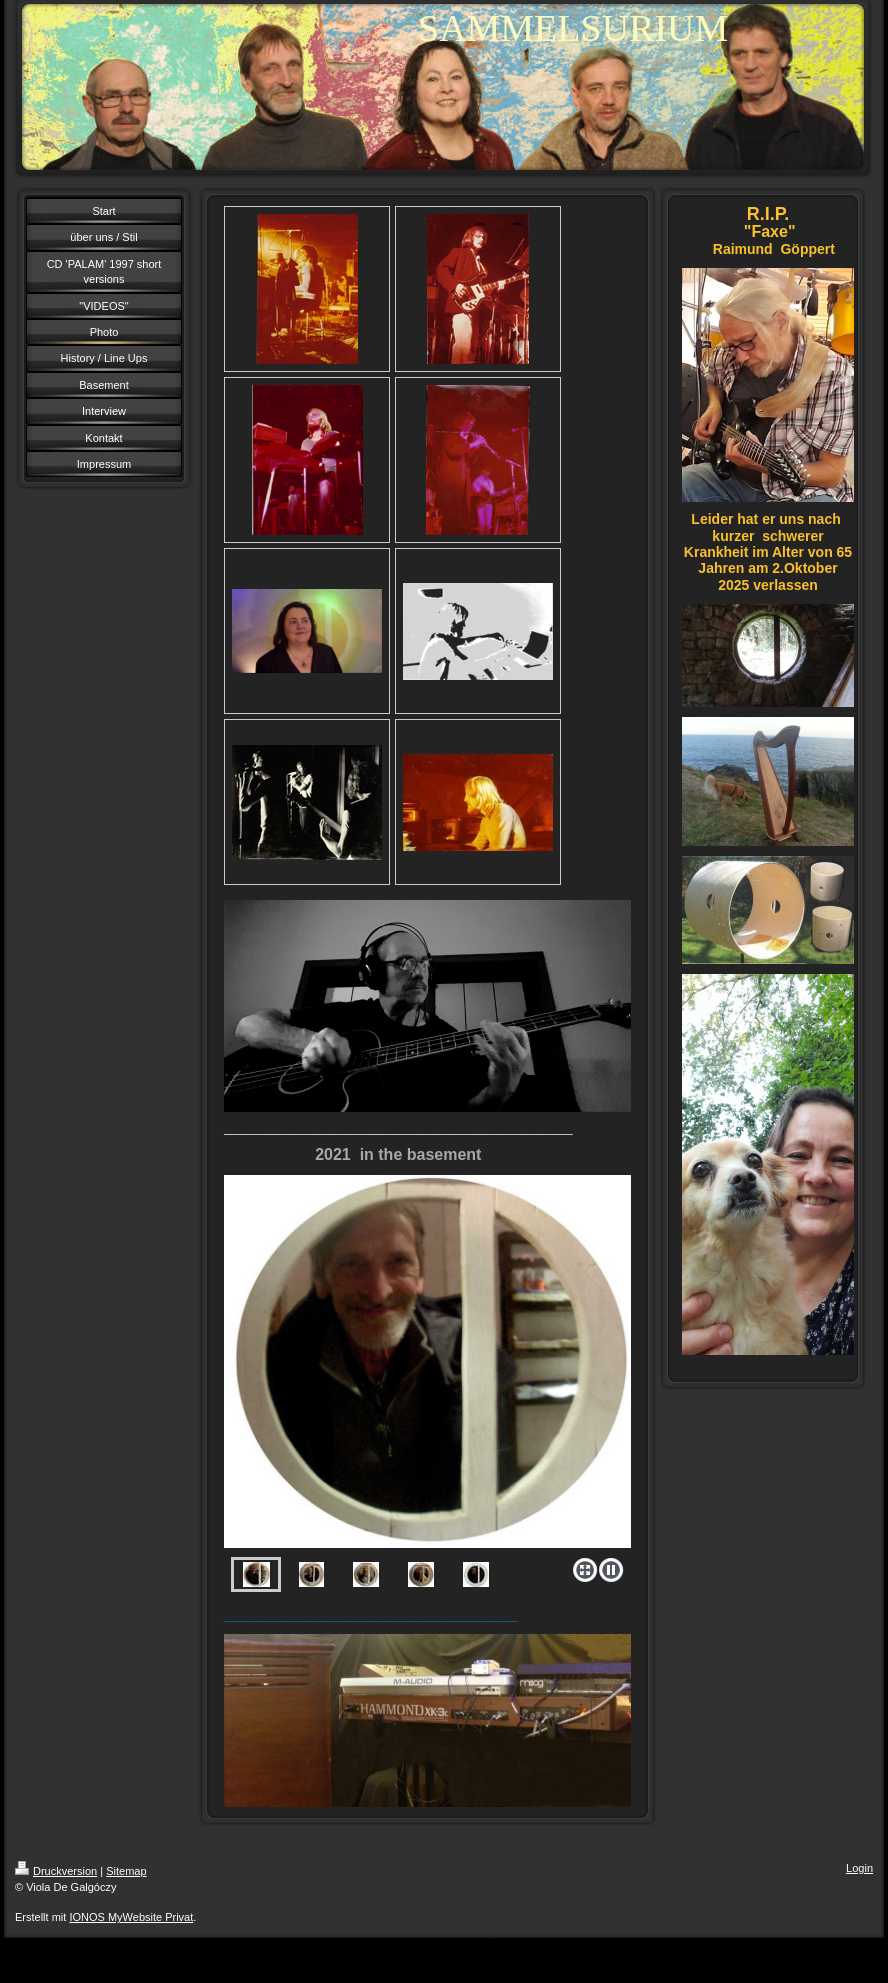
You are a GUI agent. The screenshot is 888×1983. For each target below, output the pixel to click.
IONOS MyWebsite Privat (131, 1917)
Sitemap (126, 1871)
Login (859, 1868)
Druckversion (56, 1871)
